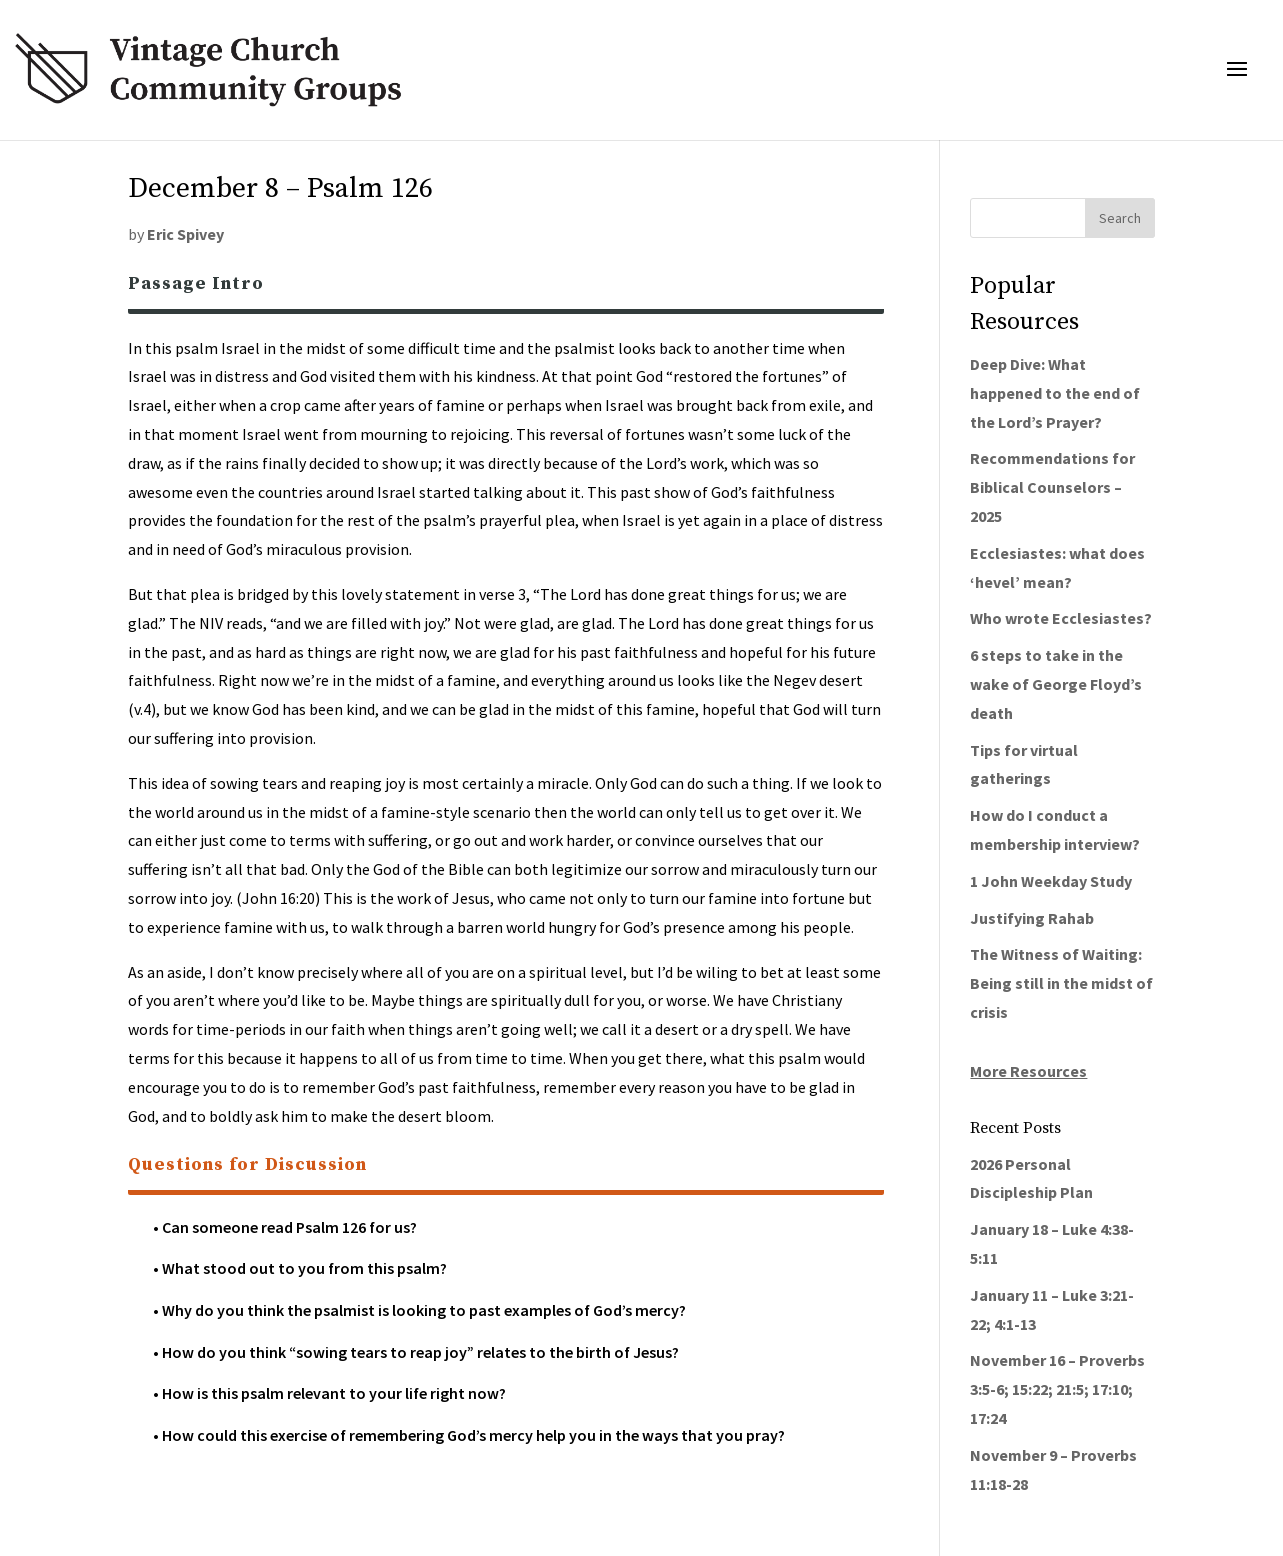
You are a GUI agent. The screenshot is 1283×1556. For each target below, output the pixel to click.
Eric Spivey (185, 234)
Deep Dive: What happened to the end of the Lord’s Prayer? (1055, 393)
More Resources (1028, 1071)
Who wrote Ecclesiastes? (1061, 618)
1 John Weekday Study (1051, 881)
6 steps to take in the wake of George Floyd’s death (1056, 684)
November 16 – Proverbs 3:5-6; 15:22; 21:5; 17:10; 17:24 (1057, 1389)
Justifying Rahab (1032, 918)
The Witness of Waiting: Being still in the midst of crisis (1061, 983)
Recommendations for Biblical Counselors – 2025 (1052, 487)
